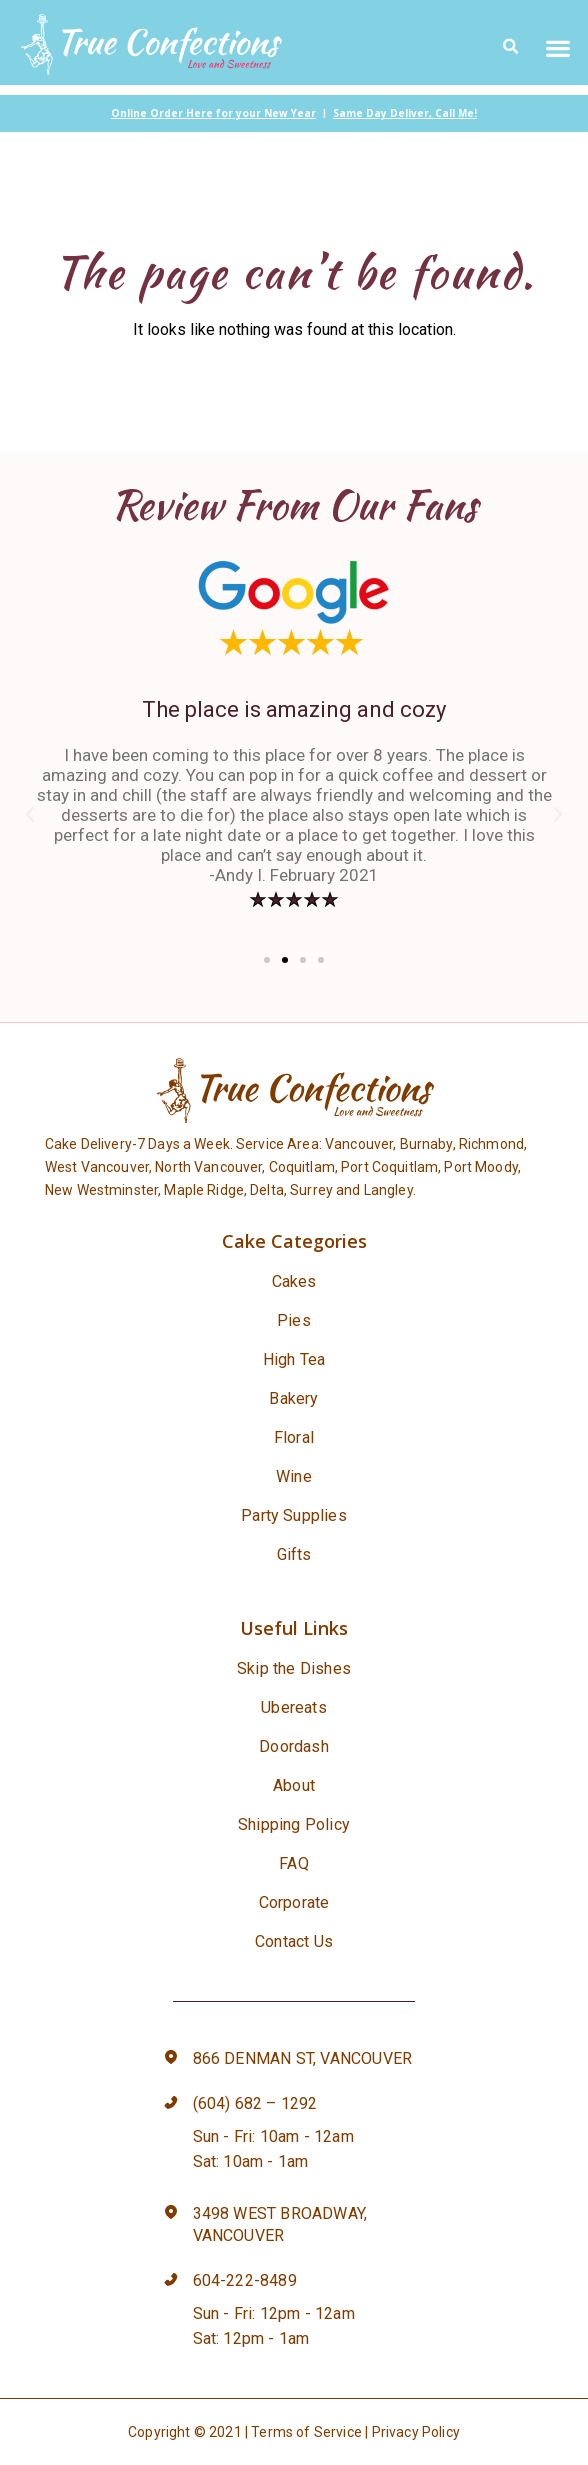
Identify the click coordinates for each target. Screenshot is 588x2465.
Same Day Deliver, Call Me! (405, 113)
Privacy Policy (416, 2432)
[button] (558, 47)
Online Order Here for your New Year (213, 113)
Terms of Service (306, 2432)
